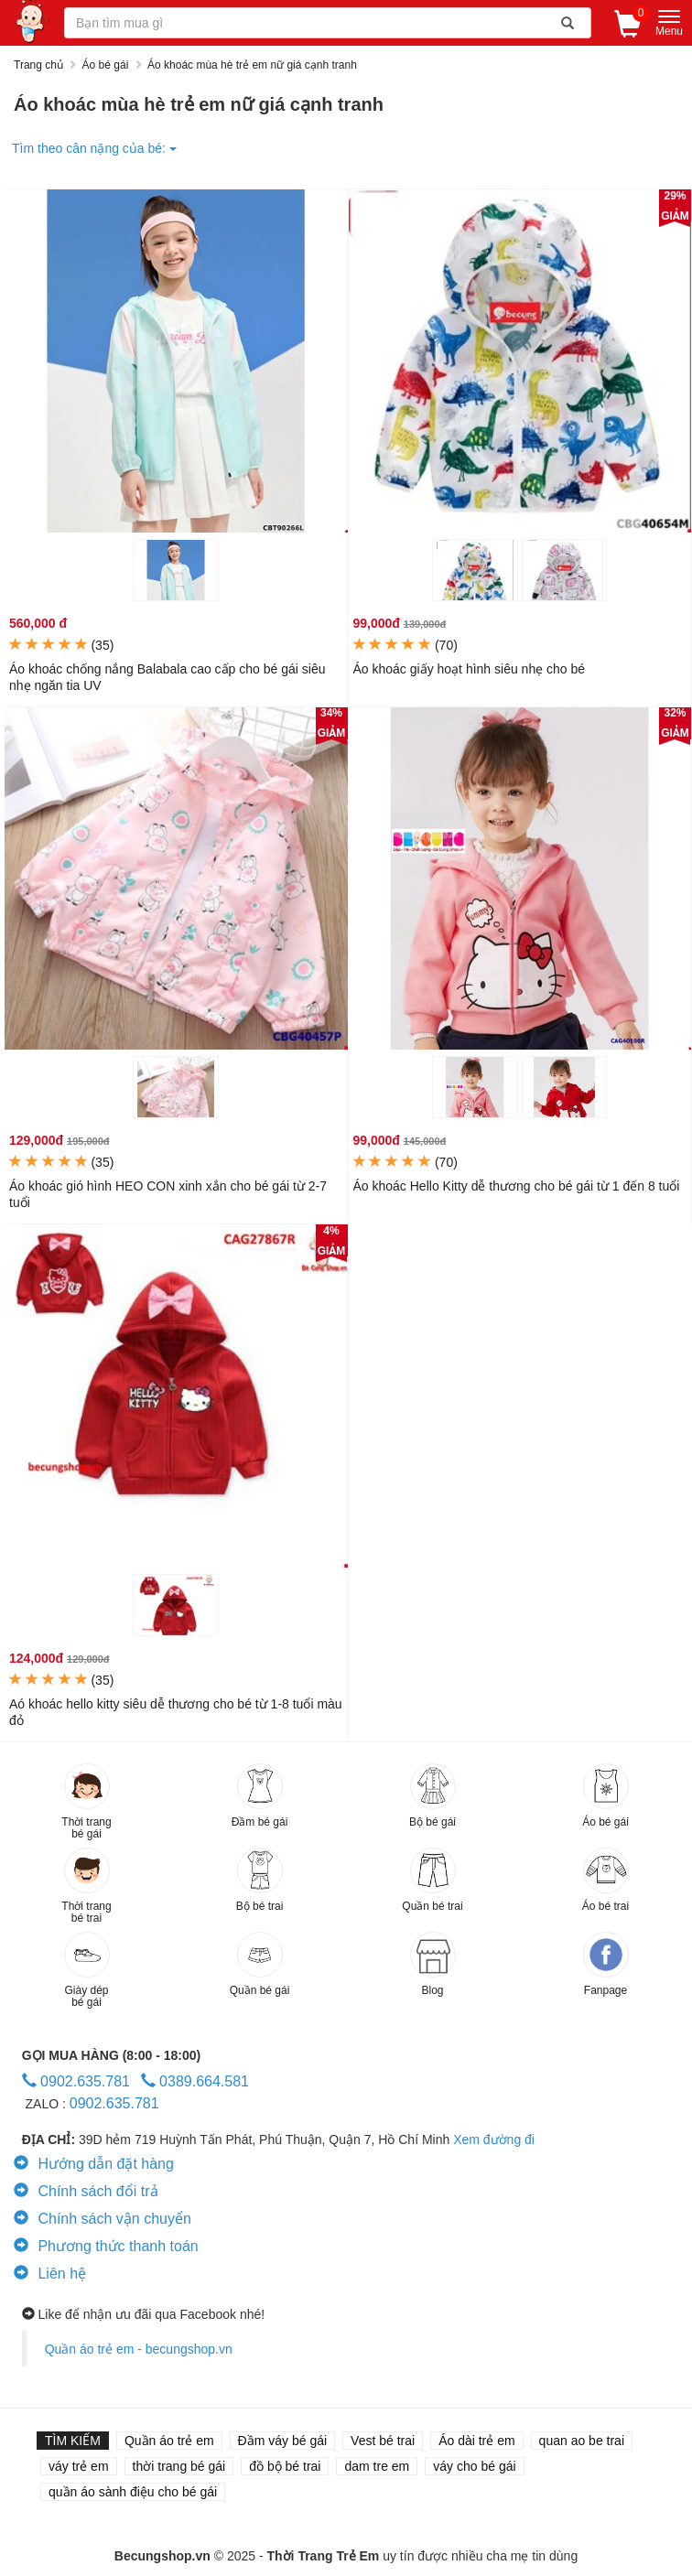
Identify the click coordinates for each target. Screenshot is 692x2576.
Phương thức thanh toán (106, 2246)
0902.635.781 (76, 2081)
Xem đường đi (494, 2139)
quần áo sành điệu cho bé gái (133, 2491)
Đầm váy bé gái (282, 2440)
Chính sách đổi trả (86, 2191)
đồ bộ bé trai (284, 2466)
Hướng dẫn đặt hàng (94, 2164)
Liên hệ (50, 2273)
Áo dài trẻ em (476, 2440)
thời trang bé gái (179, 2466)
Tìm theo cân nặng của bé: (94, 148)
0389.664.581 (195, 2081)
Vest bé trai (383, 2440)
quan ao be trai (581, 2440)
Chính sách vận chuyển (102, 2218)
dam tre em (376, 2466)
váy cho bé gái (474, 2466)
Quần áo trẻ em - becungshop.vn (138, 2349)
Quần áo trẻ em (169, 2440)
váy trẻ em (79, 2466)
